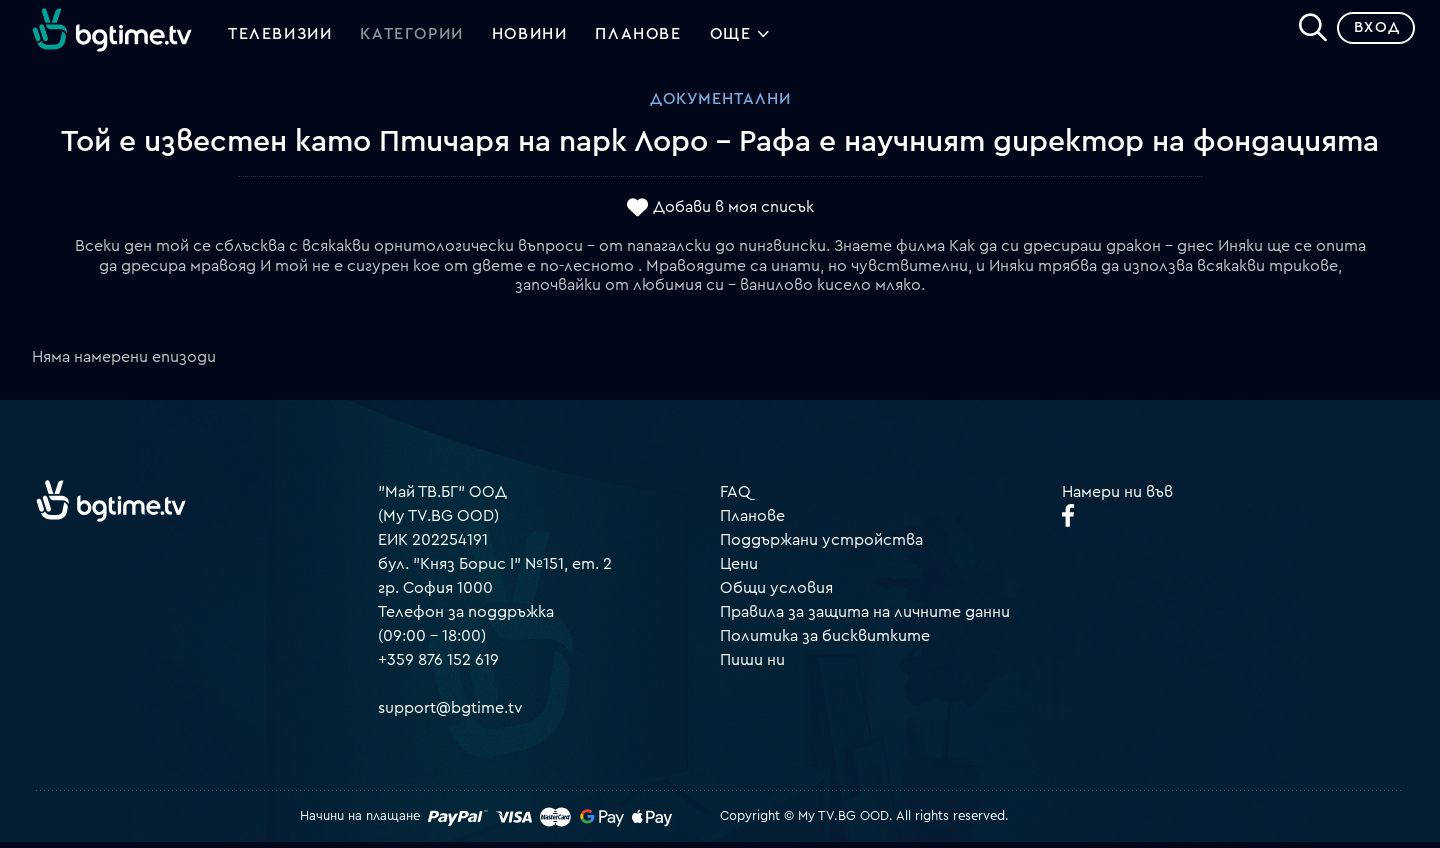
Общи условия (776, 594)
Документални (720, 105)
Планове (752, 522)
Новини (530, 38)
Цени (739, 570)
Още (740, 40)
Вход (1370, 34)
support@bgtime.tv (450, 714)
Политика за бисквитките (825, 642)
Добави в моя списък (733, 213)
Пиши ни (752, 666)
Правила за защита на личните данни (865, 618)
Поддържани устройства (821, 546)
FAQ (735, 498)
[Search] (1306, 31)
